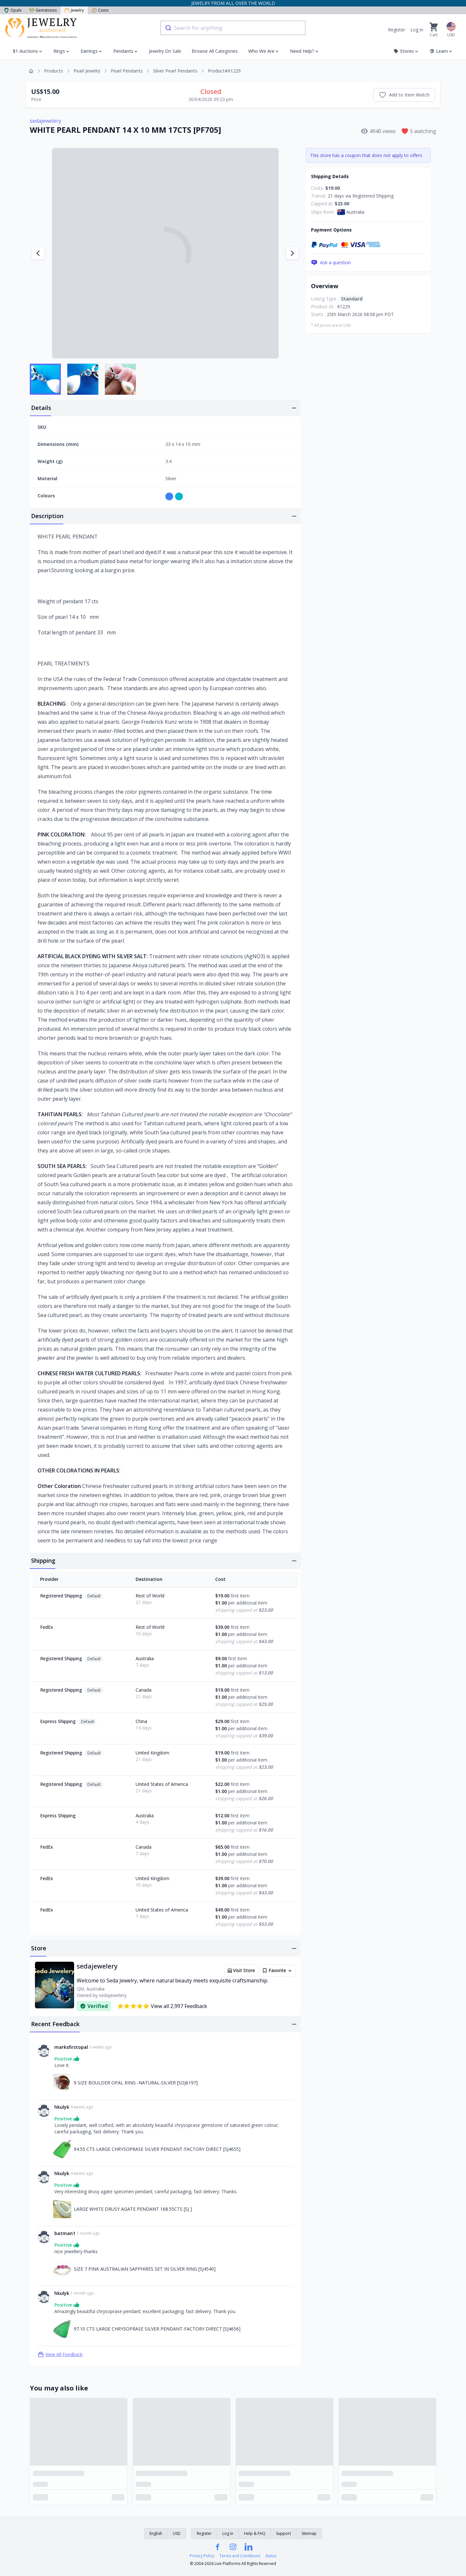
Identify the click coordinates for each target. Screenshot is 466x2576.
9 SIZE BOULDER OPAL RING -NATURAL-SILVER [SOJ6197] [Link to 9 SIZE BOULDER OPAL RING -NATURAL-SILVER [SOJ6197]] (136, 2083)
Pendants (123, 51)
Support (283, 2533)
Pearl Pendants (127, 71)
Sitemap (309, 2533)
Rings (59, 51)
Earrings (89, 51)
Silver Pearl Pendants (175, 71)
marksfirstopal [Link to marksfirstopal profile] (71, 2047)
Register (396, 30)
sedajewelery (45, 120)
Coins (100, 10)
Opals (12, 10)
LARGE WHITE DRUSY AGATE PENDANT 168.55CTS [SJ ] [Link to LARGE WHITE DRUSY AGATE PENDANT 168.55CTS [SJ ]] (133, 2209)
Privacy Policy (202, 2556)
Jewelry (74, 10)
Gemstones (43, 10)
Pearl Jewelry (86, 71)
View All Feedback (60, 2354)
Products (53, 71)
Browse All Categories (215, 51)
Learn (441, 51)
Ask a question (331, 262)
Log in (416, 30)
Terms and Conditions (239, 2556)
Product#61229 (224, 71)
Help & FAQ (254, 2533)
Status (270, 2556)
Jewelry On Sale (165, 51)
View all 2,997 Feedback (162, 2006)
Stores (406, 51)
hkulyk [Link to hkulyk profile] (61, 2107)
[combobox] (233, 28)
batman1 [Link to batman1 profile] (64, 2233)
